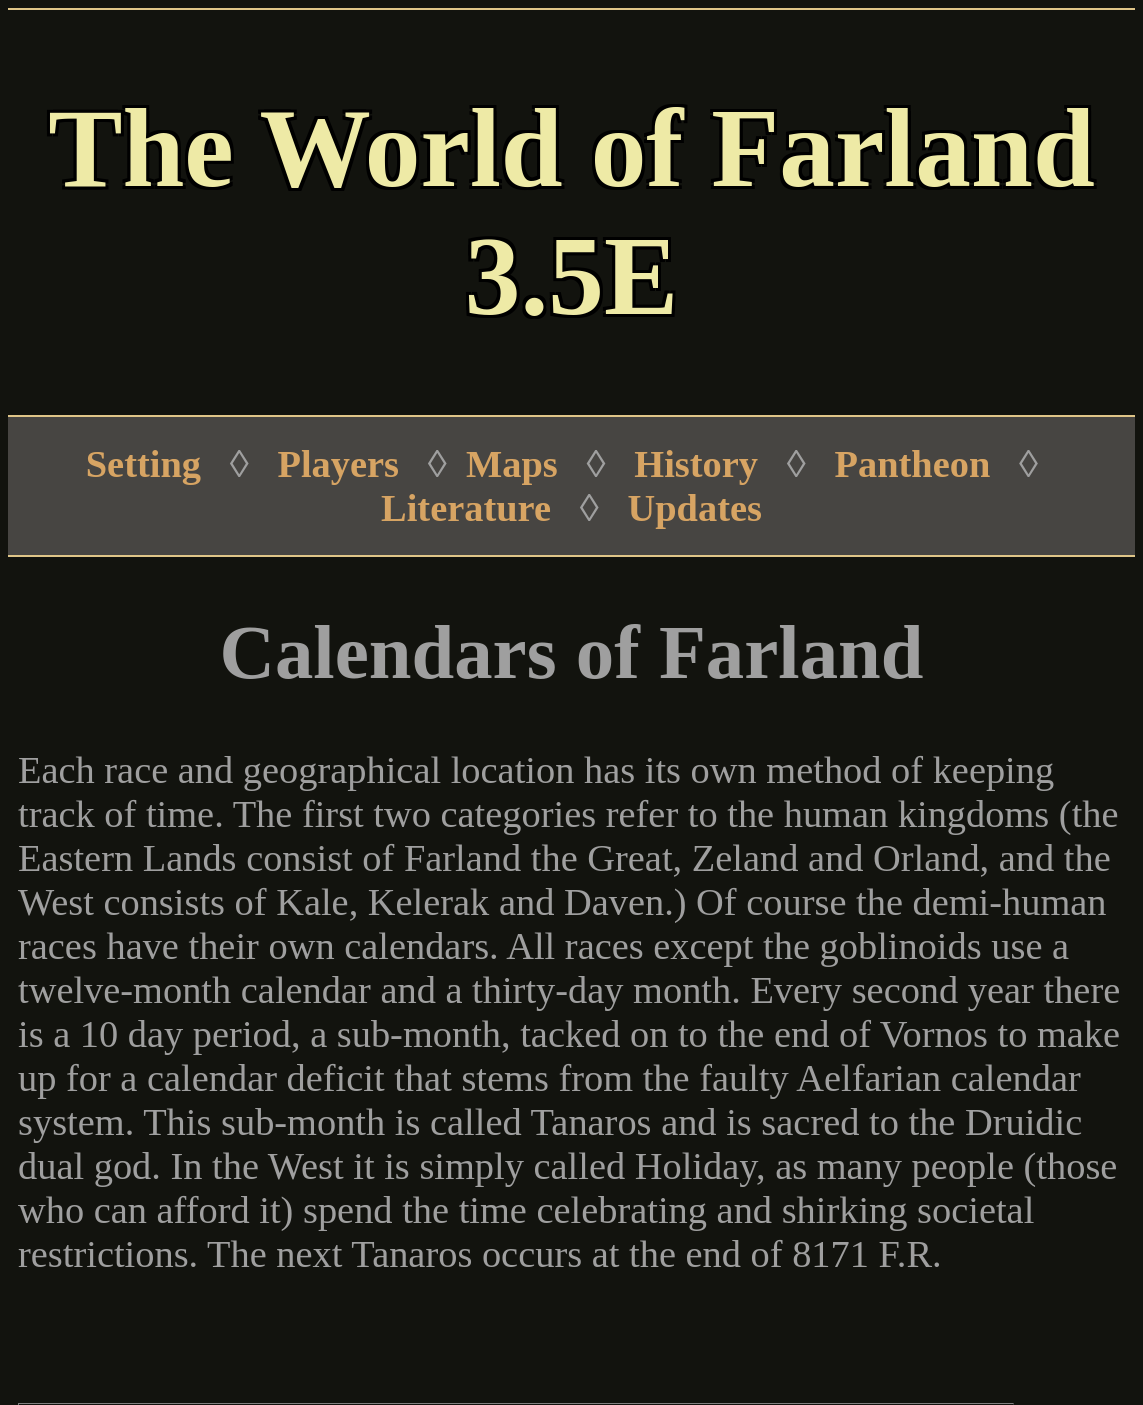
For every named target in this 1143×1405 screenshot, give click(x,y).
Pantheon (913, 464)
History (696, 464)
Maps (512, 464)
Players (339, 464)
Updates (695, 508)
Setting (143, 464)
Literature (466, 508)
